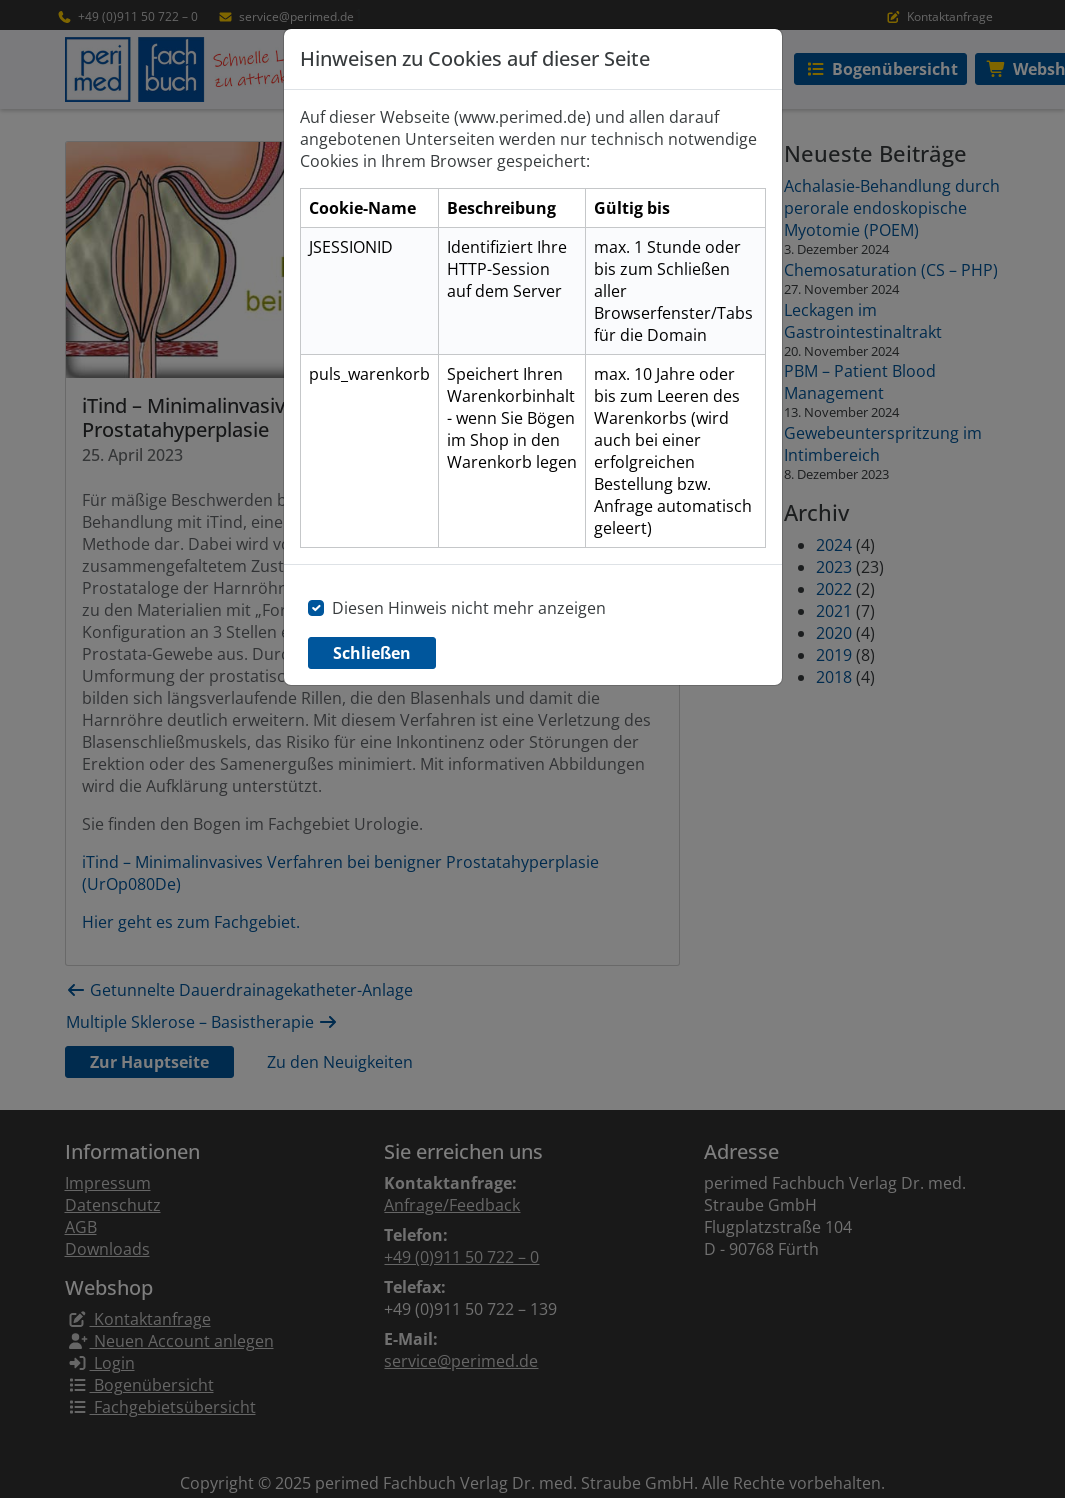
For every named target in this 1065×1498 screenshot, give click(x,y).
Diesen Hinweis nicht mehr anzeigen (469, 608)
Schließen (372, 653)
